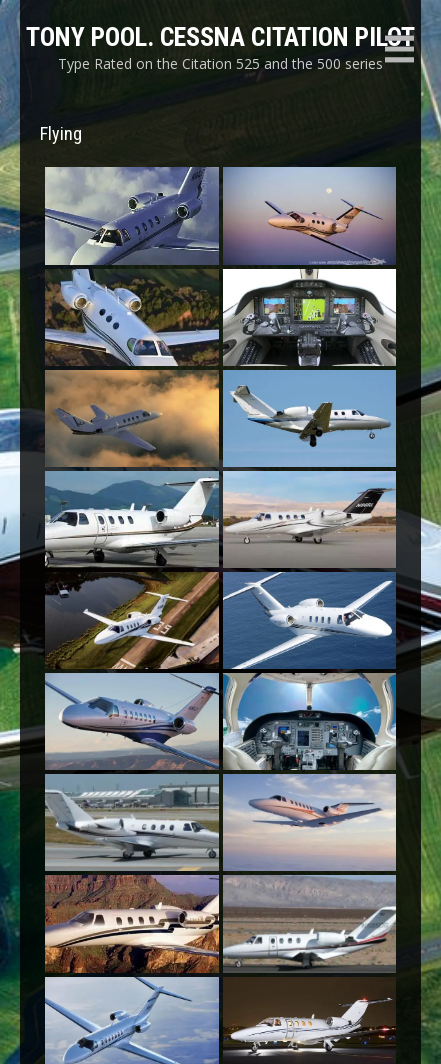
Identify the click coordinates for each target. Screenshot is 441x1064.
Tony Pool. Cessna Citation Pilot (220, 37)
